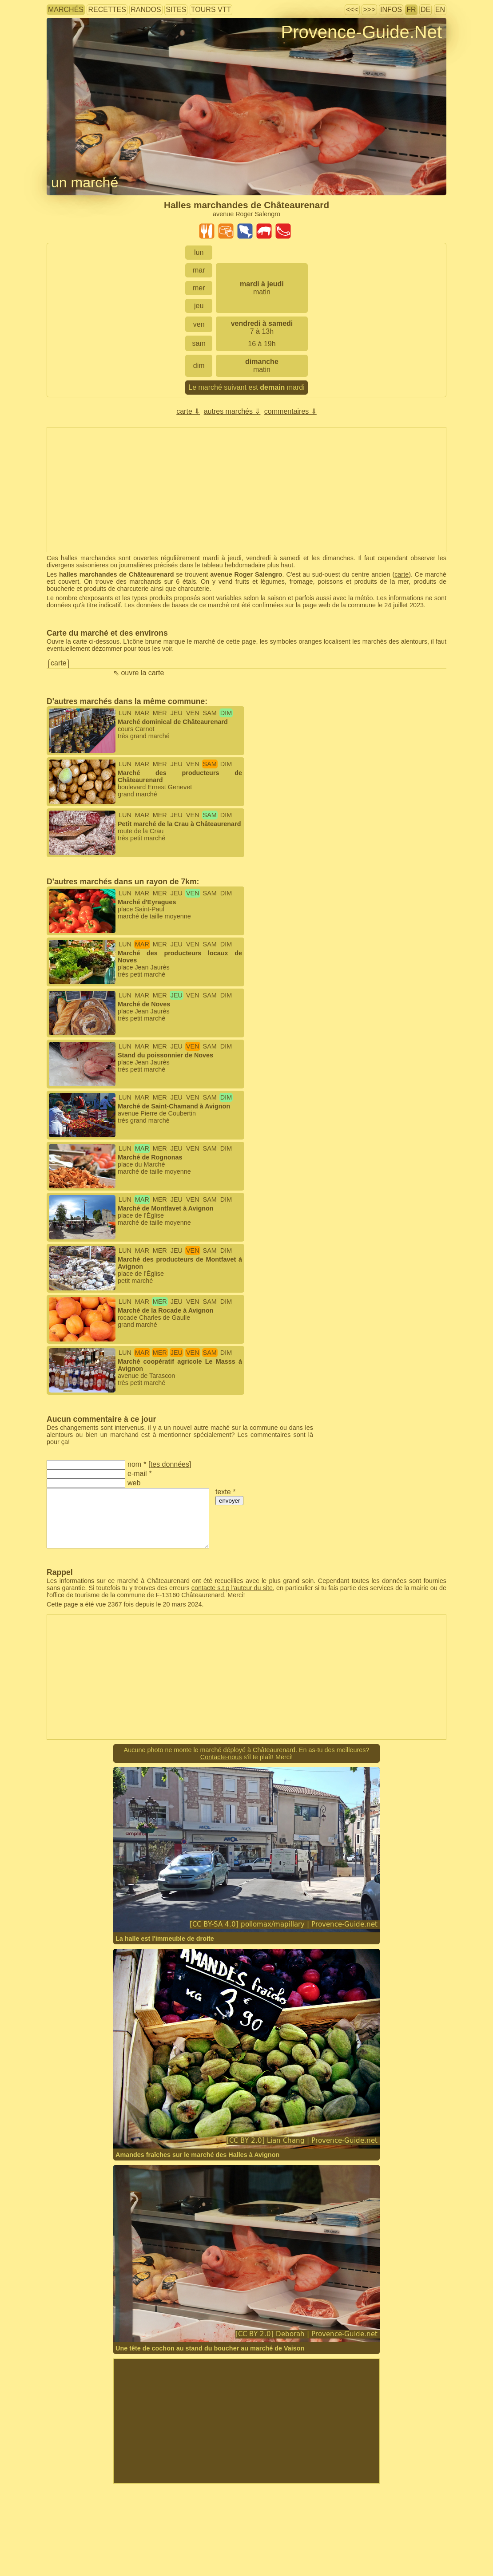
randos (146, 9)
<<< (352, 9)
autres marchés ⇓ (232, 411)
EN (440, 9)
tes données (170, 1464)
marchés (65, 9)
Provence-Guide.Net (361, 32)
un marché (84, 182)
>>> (369, 9)
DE (425, 9)
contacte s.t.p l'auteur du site (232, 1587)
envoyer (229, 1500)
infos (391, 9)
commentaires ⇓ (290, 411)
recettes (107, 9)
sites (176, 9)
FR (411, 9)
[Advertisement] (246, 2421)
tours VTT (211, 9)
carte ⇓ (188, 411)
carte (401, 574)
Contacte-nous (221, 1757)
